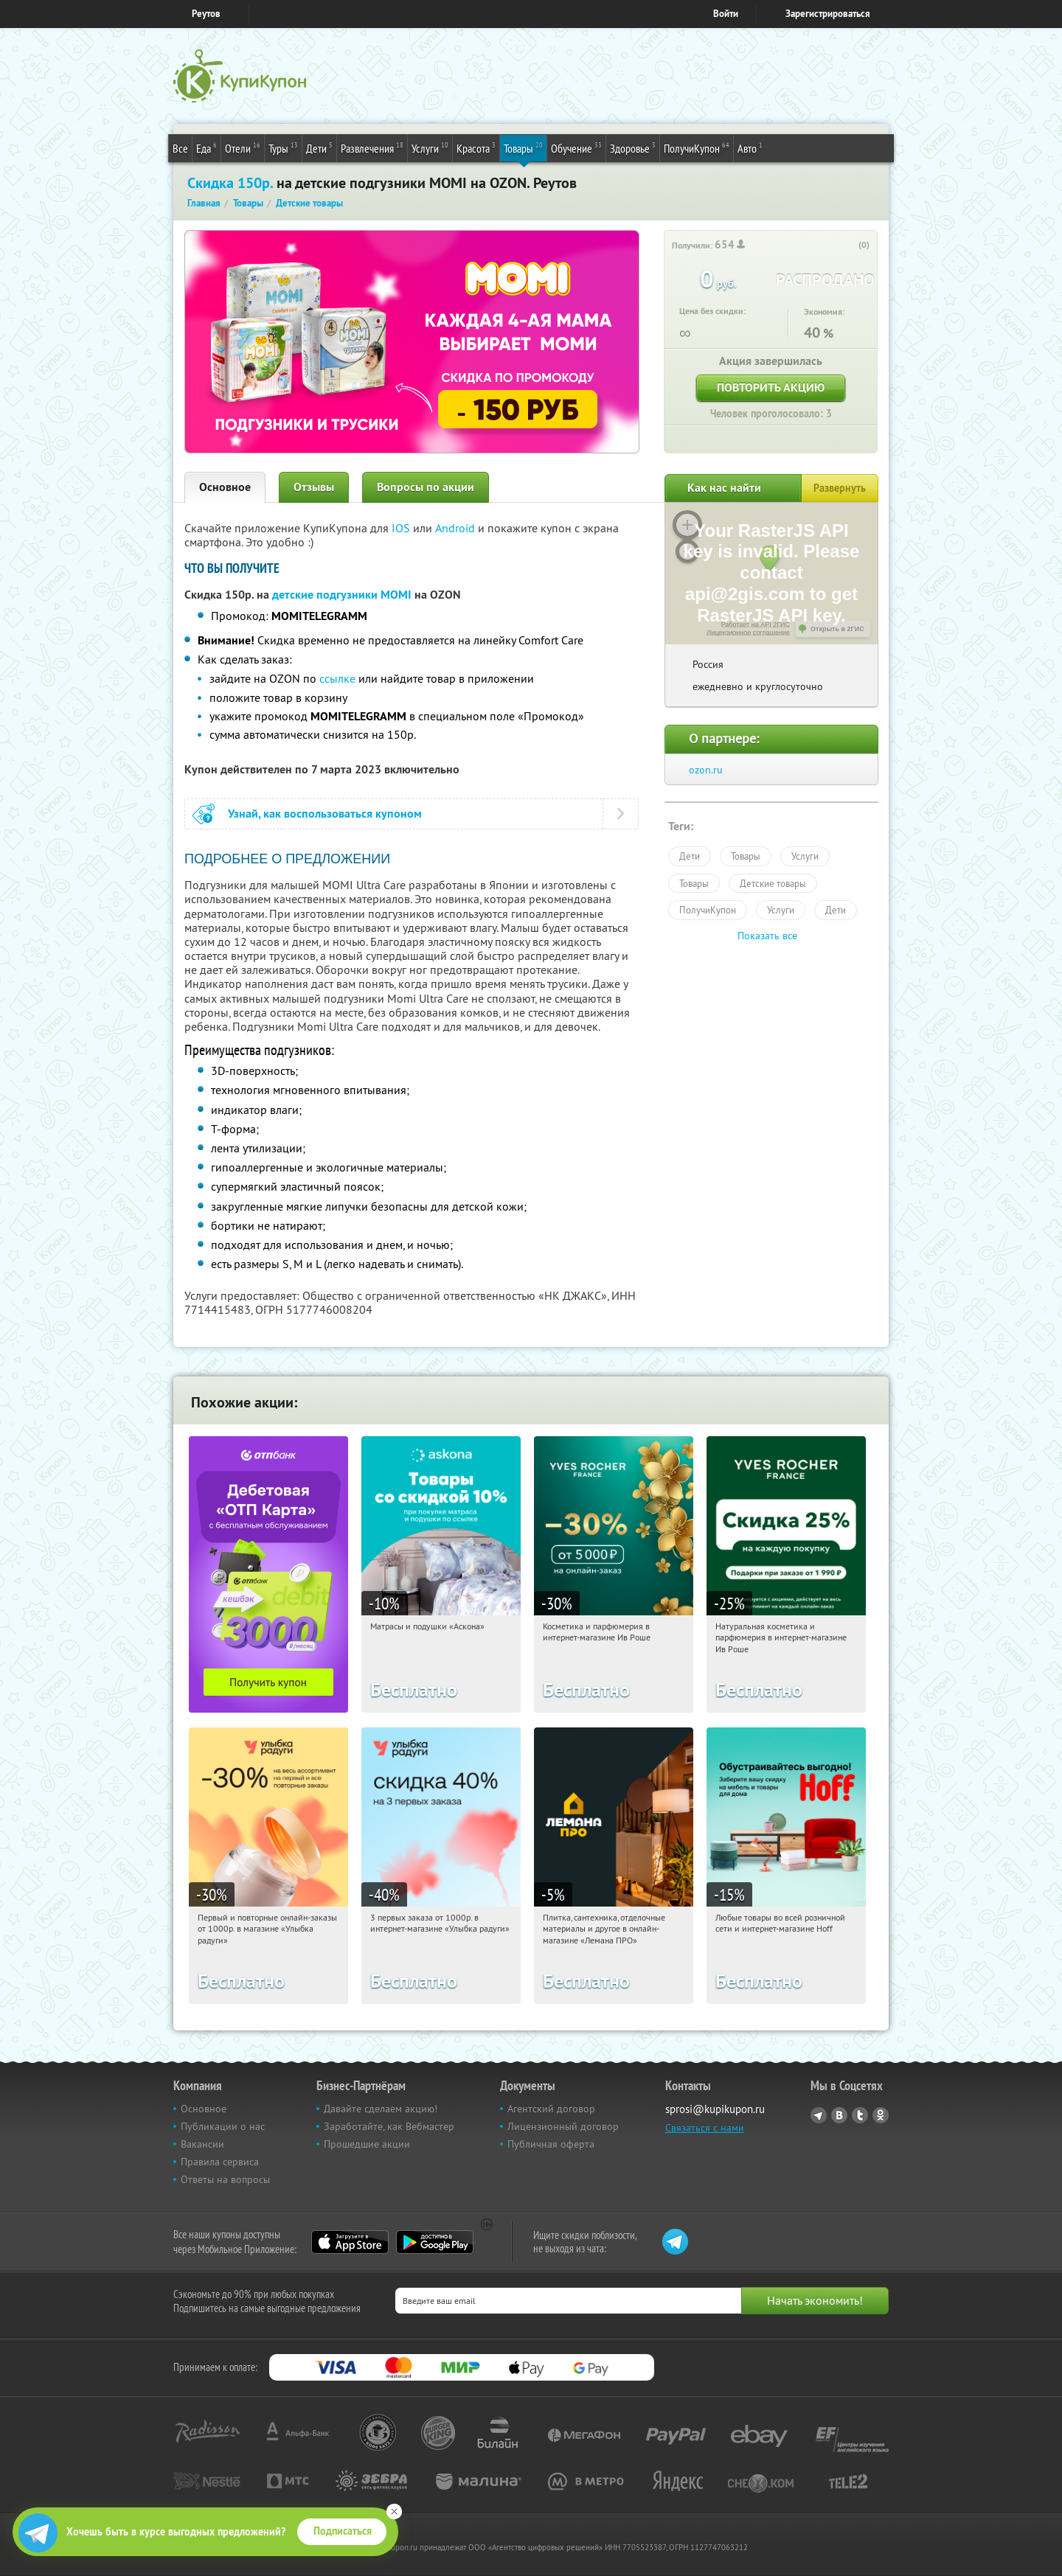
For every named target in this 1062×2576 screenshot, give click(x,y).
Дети (319, 147)
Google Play (434, 2242)
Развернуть (839, 488)
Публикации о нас (223, 2126)
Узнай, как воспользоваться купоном (325, 813)
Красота (476, 147)
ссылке (337, 678)
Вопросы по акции (425, 487)
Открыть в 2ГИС (837, 629)
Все (180, 148)
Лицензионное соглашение (748, 632)
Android (456, 528)
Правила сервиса (220, 2161)
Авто (750, 147)
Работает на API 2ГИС (755, 624)
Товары (523, 147)
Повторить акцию (771, 387)
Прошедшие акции (367, 2144)
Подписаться (342, 2531)
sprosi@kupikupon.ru (715, 2109)
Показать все (767, 935)
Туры (283, 147)
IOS (402, 528)
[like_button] (848, 245)
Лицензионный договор (563, 2126)
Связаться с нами (704, 2127)
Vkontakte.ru (839, 2115)
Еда (206, 147)
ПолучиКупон (696, 147)
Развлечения (372, 147)
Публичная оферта (550, 2144)
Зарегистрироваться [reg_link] (827, 13)
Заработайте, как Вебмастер (389, 2126)
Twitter (860, 2115)
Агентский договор (551, 2108)
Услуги (430, 147)
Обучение (576, 147)
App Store (350, 2242)
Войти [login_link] (725, 13)
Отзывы (314, 487)
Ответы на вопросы (225, 2179)
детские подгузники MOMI (342, 594)
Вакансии (202, 2144)
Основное (225, 487)
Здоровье (633, 147)
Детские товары (773, 883)
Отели (242, 147)
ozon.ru (706, 769)
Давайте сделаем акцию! (380, 2108)
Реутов (206, 13)
